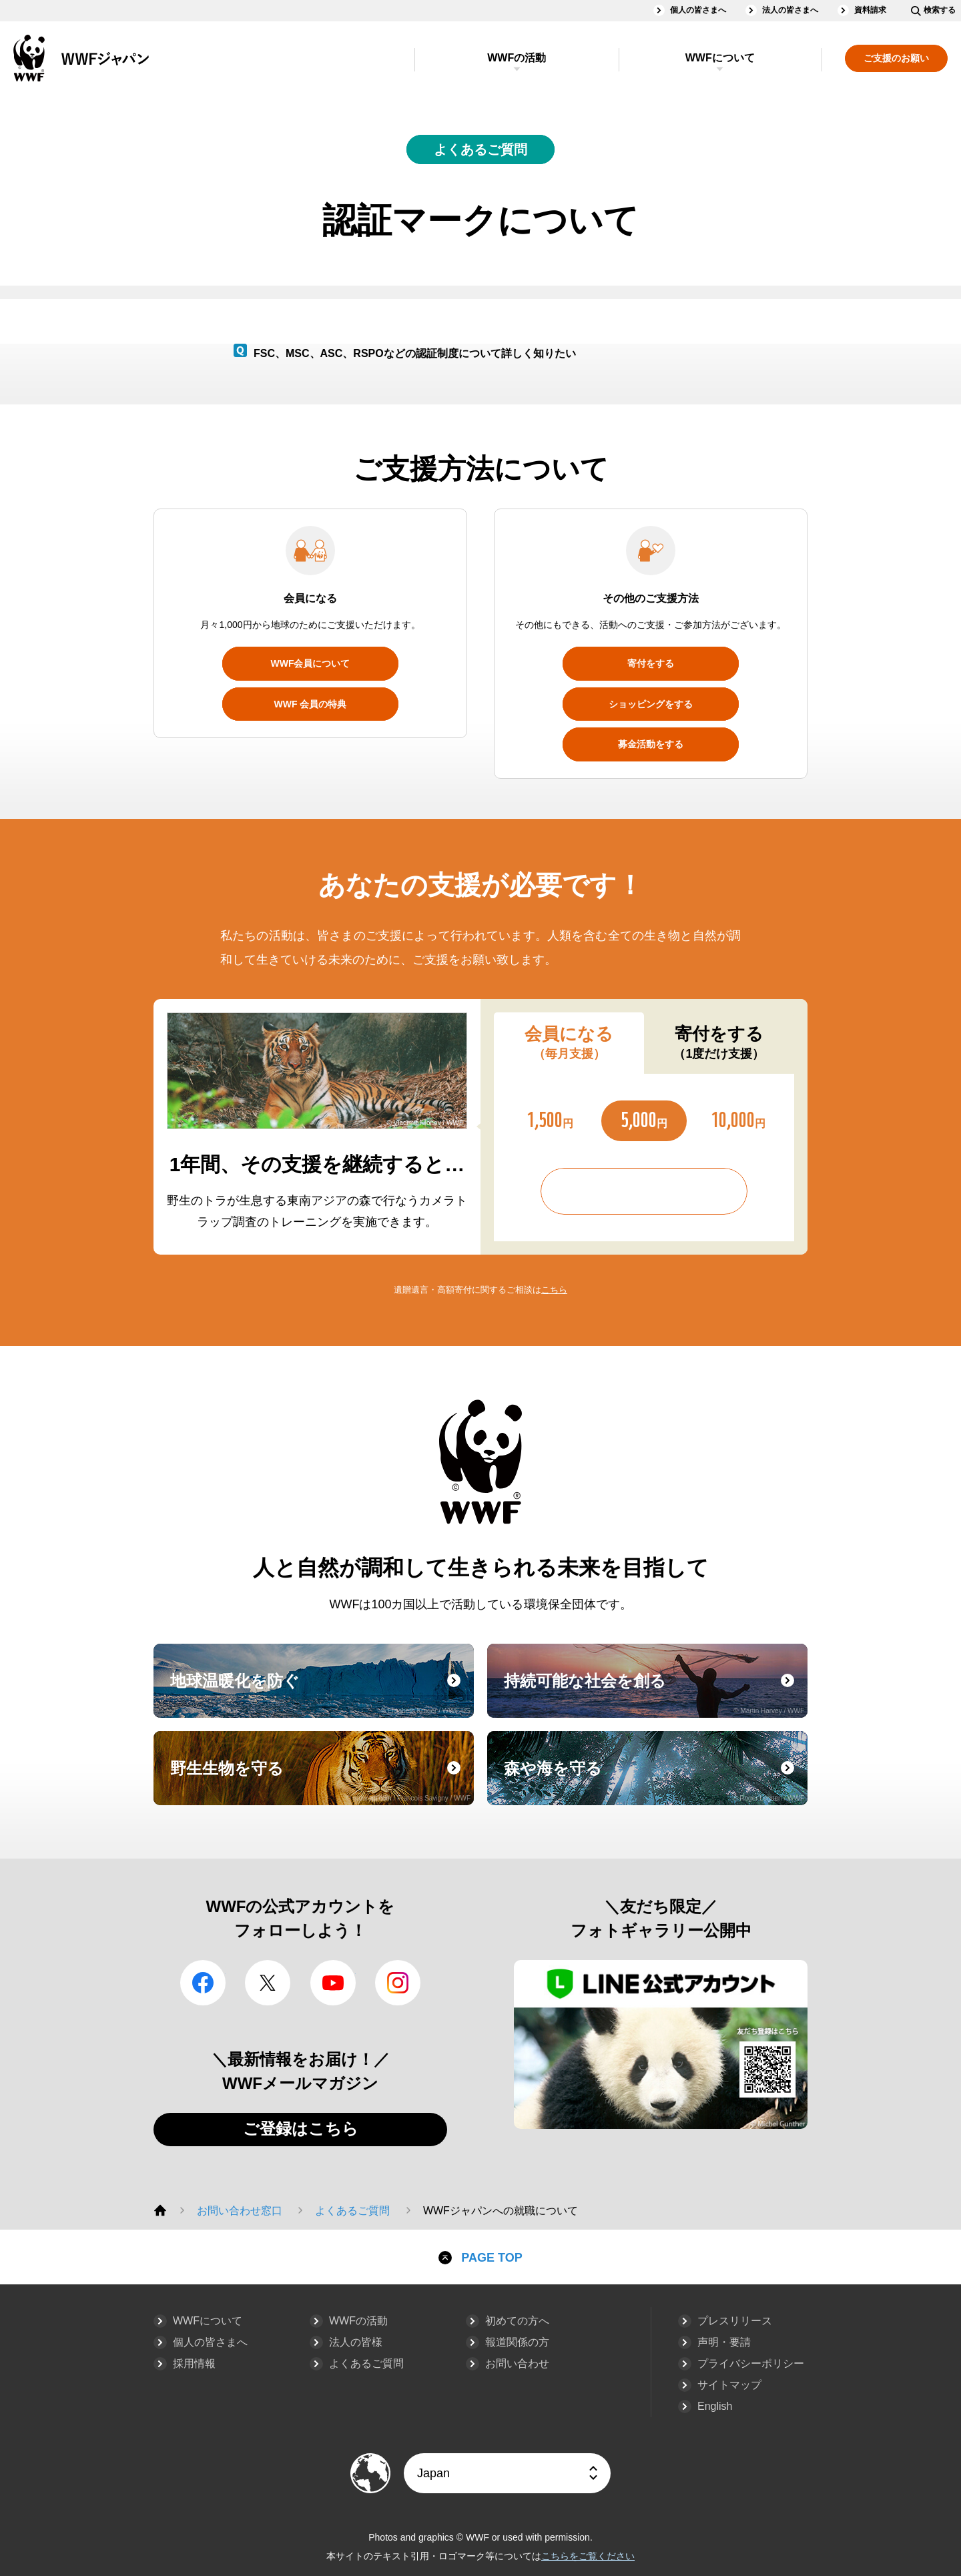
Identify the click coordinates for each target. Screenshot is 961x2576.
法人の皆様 (355, 2342)
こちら (554, 1290)
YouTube (333, 1982)
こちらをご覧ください (588, 2556)
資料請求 (870, 10)
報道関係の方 (517, 2342)
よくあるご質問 (480, 149)
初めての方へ (517, 2320)
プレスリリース (734, 2320)
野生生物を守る (320, 1780)
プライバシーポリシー (750, 2363)
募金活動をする (650, 744)
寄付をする (650, 663)
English (714, 2406)
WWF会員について (310, 663)
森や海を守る (654, 1780)
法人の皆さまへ (790, 10)
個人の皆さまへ (698, 10)
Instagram (397, 1982)
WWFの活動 (516, 57)
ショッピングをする (651, 704)
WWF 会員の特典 (310, 704)
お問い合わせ (517, 2363)
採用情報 (194, 2363)
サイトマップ (729, 2384)
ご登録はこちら (300, 2129)
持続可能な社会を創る (654, 1693)
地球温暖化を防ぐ (320, 1693)
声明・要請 (724, 2342)
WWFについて (720, 57)
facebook (203, 1982)
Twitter (267, 1982)
